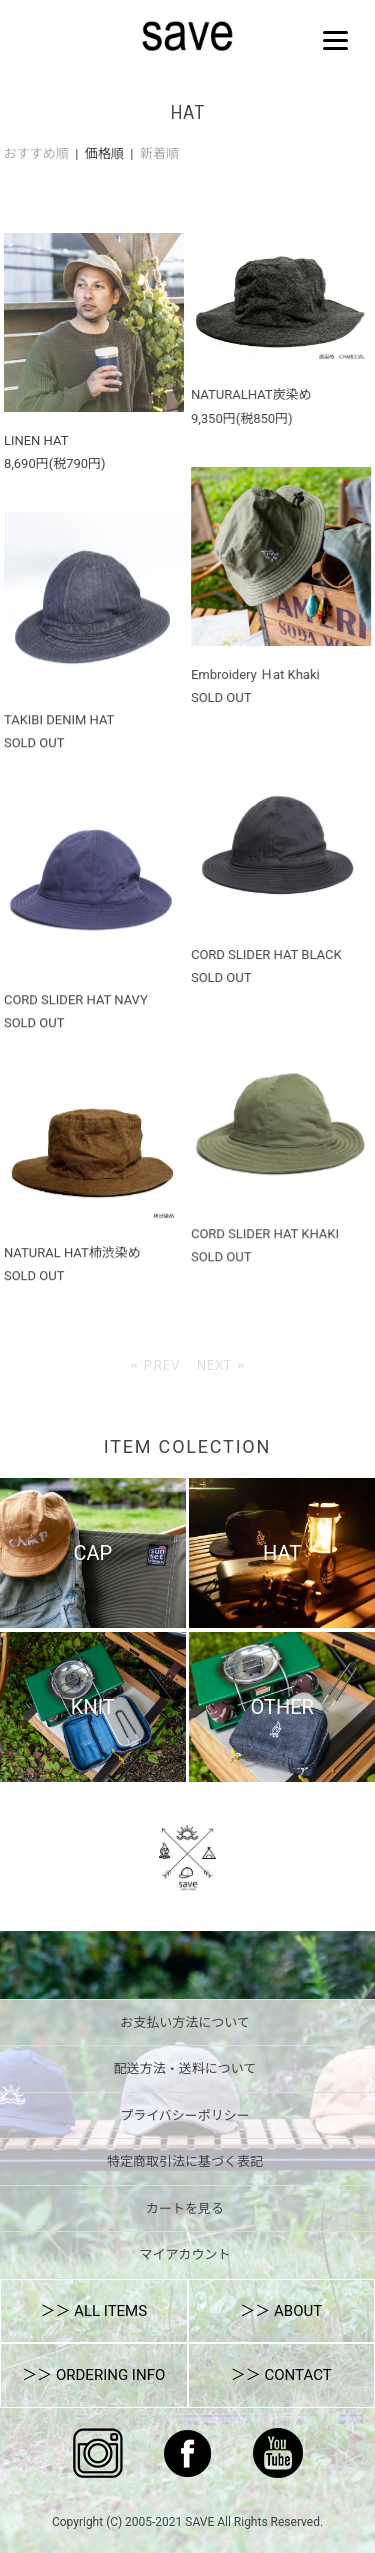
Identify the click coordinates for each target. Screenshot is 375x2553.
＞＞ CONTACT (281, 2375)
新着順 (159, 153)
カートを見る (185, 2208)
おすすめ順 (36, 153)
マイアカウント (184, 2254)
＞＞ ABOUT (281, 2311)
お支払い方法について (185, 2022)
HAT (282, 1553)
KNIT (93, 1707)
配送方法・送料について (185, 2068)
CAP (92, 1553)
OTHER (281, 1707)
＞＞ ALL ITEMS (93, 2311)
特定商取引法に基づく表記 (185, 2161)
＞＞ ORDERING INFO (93, 2375)
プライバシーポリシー (185, 2115)
